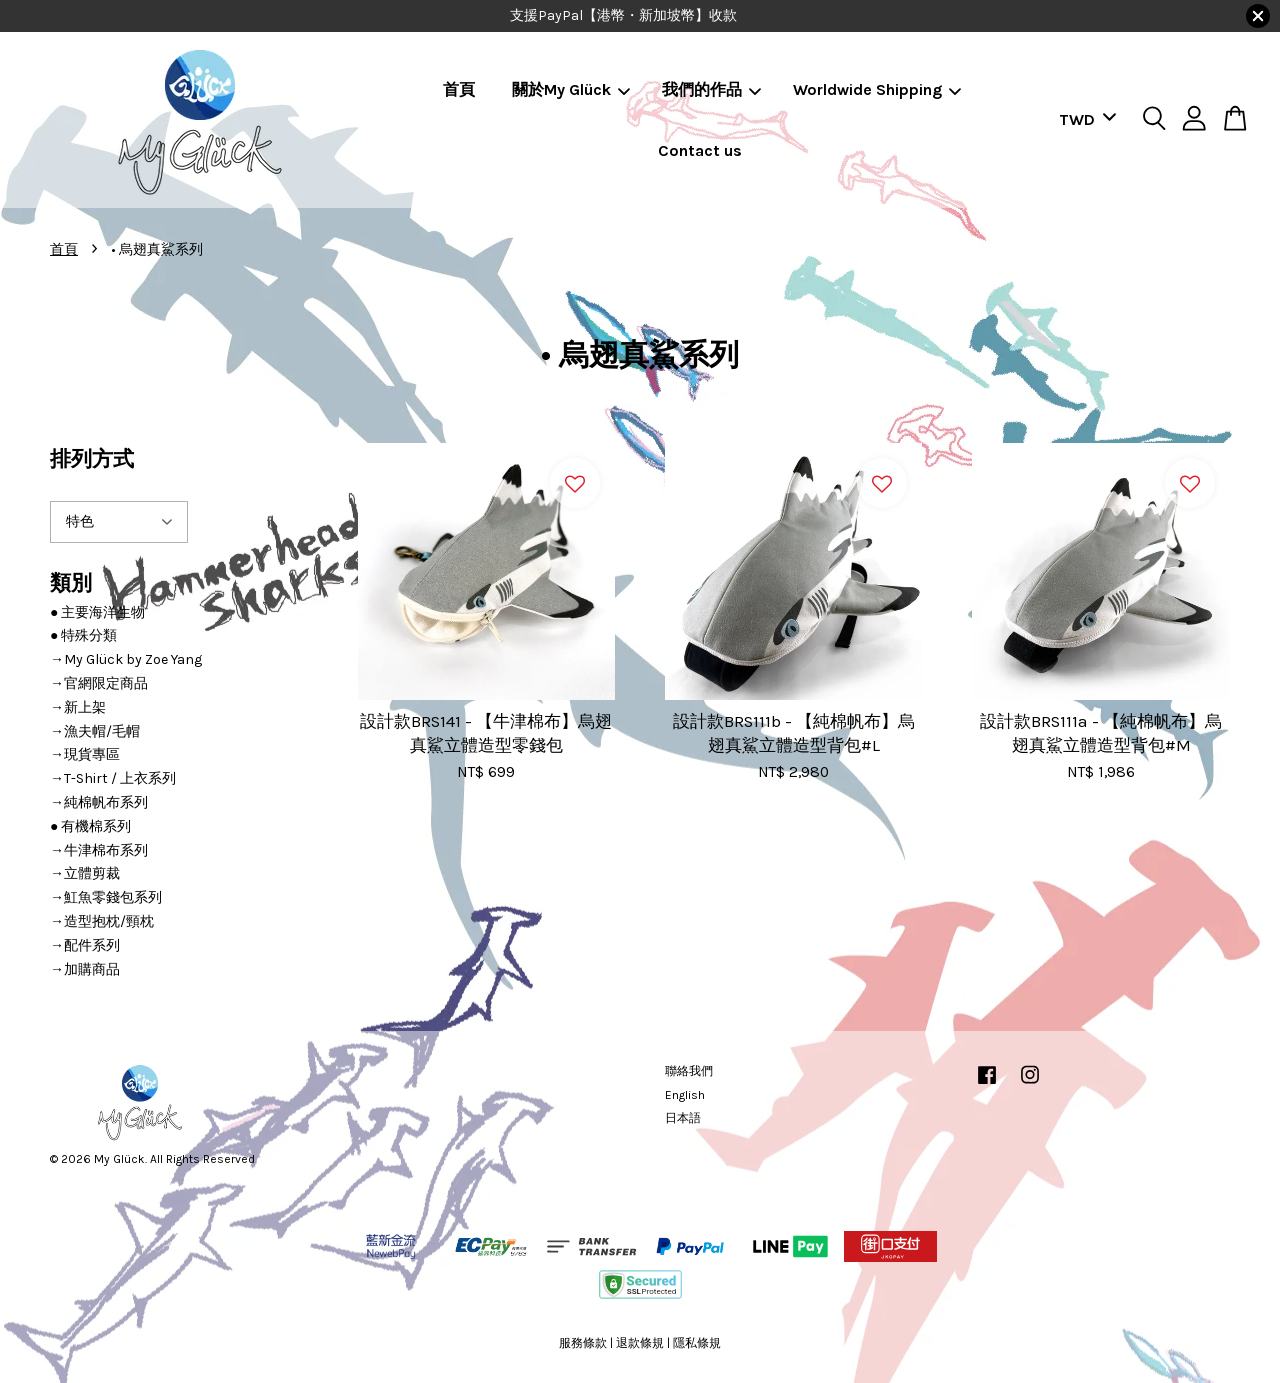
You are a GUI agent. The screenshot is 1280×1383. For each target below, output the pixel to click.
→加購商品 (85, 969)
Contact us (700, 150)
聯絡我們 (689, 1071)
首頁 (459, 89)
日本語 (683, 1118)
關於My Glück (571, 89)
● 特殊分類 (83, 635)
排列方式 (92, 459)
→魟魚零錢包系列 (106, 897)
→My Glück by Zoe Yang (126, 659)
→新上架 (78, 707)
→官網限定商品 (99, 683)
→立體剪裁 (85, 873)
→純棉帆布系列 (99, 802)
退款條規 (640, 1343)
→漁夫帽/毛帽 (95, 731)
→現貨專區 (85, 754)
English (685, 1095)
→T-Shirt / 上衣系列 (113, 778)
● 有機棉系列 (90, 826)
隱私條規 (697, 1343)
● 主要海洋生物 (97, 612)
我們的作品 (711, 89)
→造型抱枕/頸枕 (102, 921)
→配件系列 (85, 945)
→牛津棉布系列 (99, 850)
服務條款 (583, 1343)
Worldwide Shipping (877, 89)
